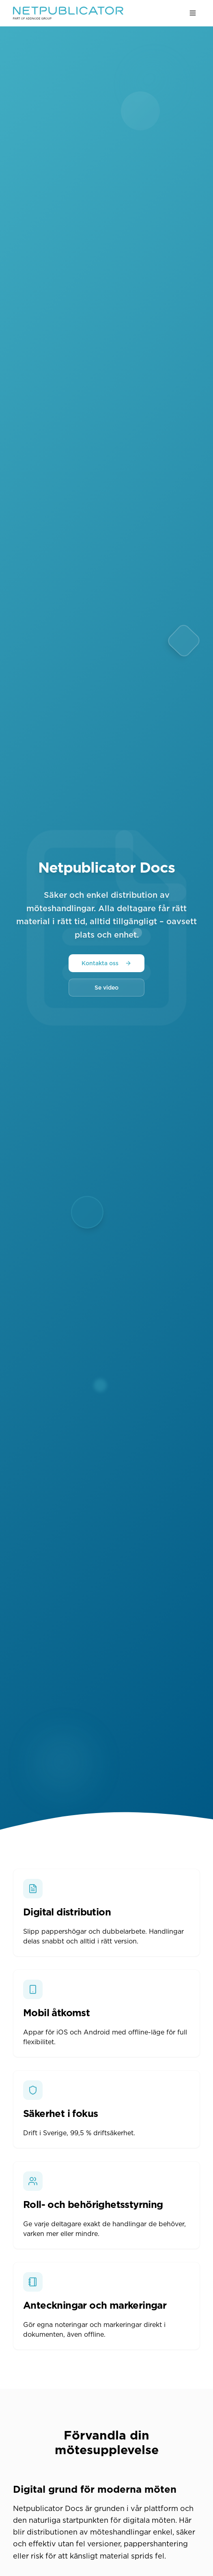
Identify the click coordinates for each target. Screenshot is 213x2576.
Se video (106, 987)
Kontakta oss (106, 963)
